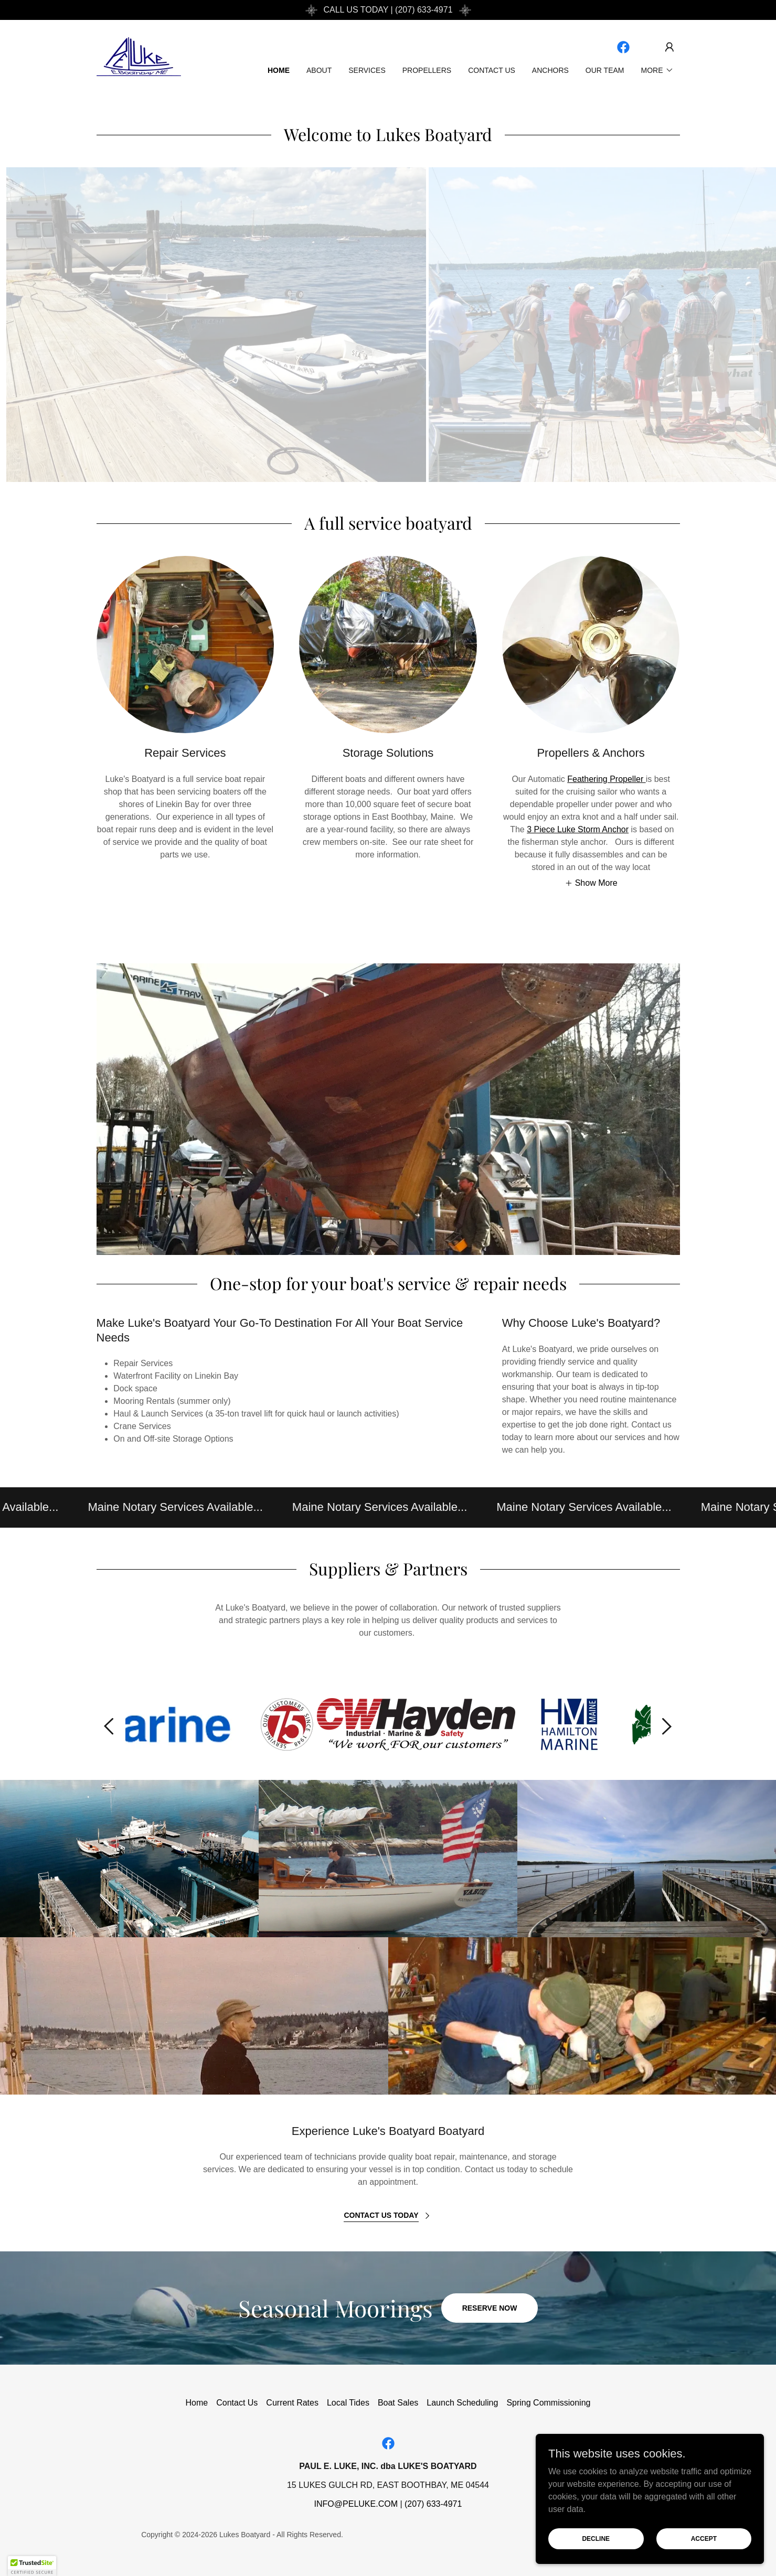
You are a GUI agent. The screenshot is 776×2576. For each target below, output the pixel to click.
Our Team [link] (605, 70)
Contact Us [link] (491, 70)
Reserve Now (489, 2308)
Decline (609, 2538)
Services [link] (367, 70)
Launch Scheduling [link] (462, 2402)
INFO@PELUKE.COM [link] (356, 2503)
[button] (669, 47)
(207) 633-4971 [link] (433, 2503)
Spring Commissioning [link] (548, 2402)
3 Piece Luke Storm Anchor (578, 829)
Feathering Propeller (606, 779)
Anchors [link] (550, 70)
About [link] (319, 70)
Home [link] (279, 70)
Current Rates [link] (292, 2402)
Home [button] (197, 2402)
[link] (139, 55)
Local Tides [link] (348, 2402)
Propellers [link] (426, 70)
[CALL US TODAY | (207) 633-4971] (388, 10)
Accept (707, 2538)
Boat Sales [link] (398, 2402)
